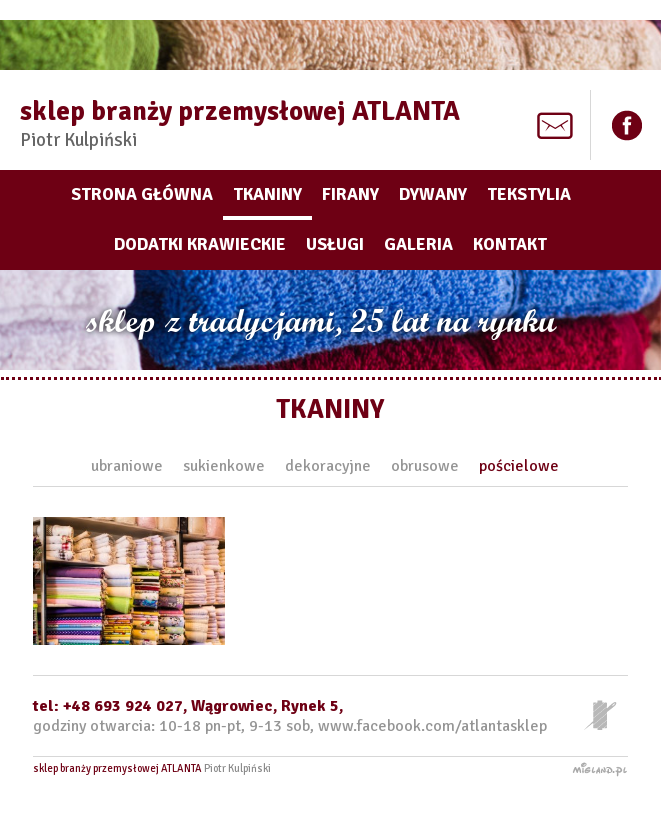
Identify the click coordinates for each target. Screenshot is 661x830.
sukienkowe (224, 466)
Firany (350, 194)
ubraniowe (127, 466)
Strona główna (142, 194)
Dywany (433, 194)
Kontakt (510, 244)
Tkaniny (267, 194)
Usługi (335, 244)
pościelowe (519, 466)
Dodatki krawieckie (200, 244)
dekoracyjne (328, 466)
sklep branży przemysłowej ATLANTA (240, 123)
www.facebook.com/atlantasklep (432, 726)
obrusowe (425, 466)
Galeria (418, 244)
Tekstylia (529, 194)
